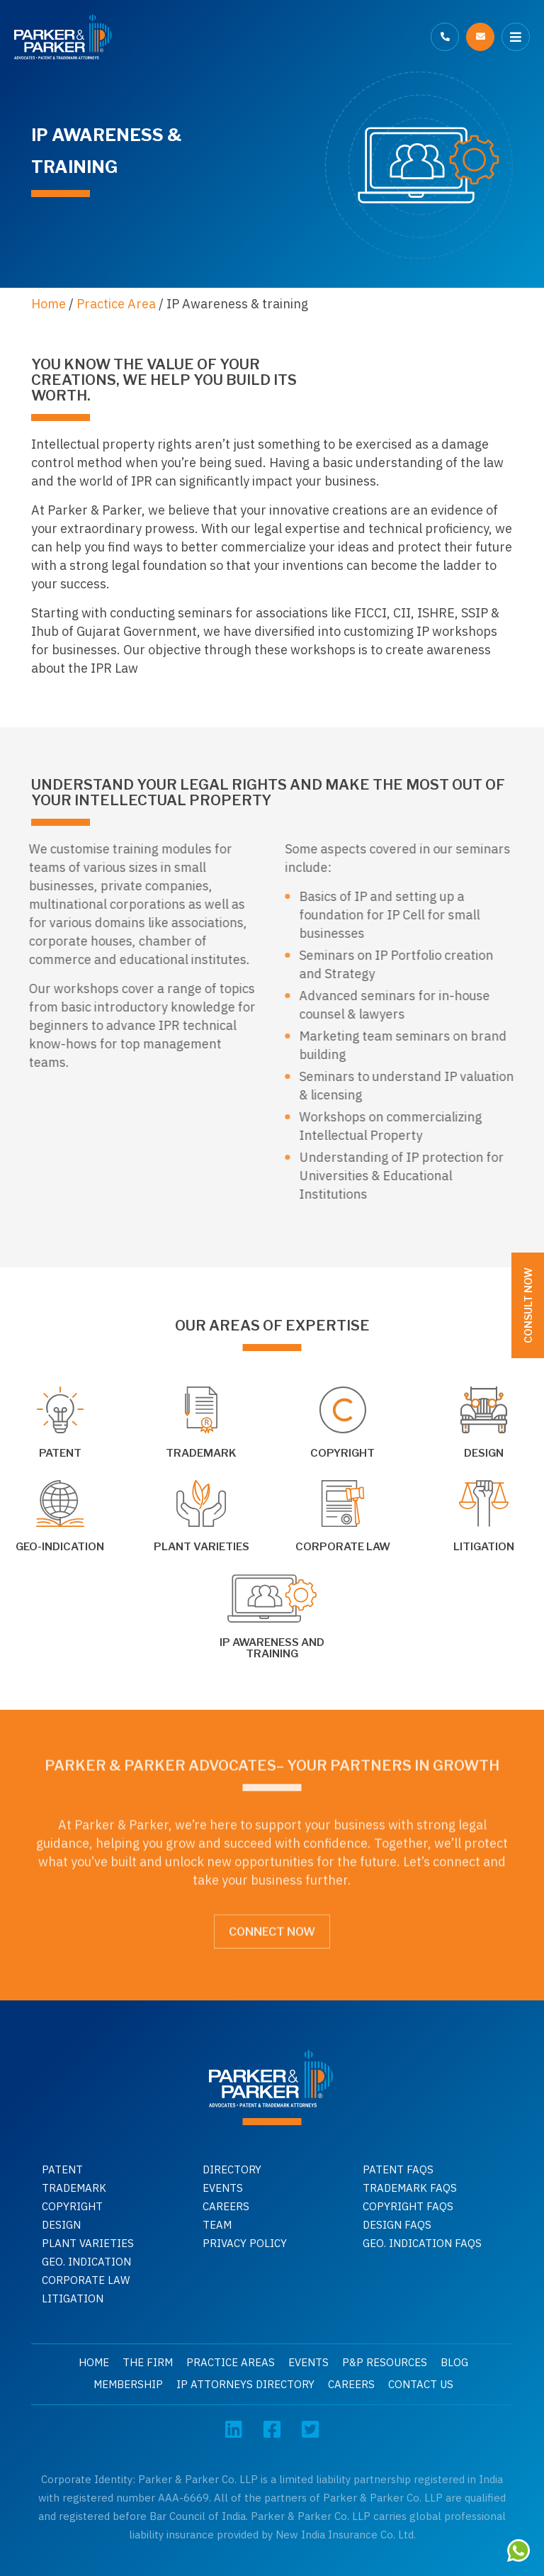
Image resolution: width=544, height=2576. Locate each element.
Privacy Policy (245, 2243)
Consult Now (528, 1305)
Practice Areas (230, 2362)
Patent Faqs (398, 2169)
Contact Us (420, 2384)
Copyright (72, 2206)
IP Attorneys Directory (245, 2384)
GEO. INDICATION (86, 2261)
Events (223, 2188)
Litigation (72, 2298)
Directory (232, 2169)
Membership (128, 2384)
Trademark (74, 2188)
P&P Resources (384, 2362)
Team (217, 2224)
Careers (226, 2206)
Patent (62, 2169)
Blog (454, 2362)
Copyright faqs (408, 2206)
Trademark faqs (410, 2188)
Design (61, 2224)
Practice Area (116, 304)
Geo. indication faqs (422, 2243)
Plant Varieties (88, 2243)
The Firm (148, 2362)
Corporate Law (86, 2280)
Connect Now (272, 1925)
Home (48, 304)
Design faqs (397, 2224)
